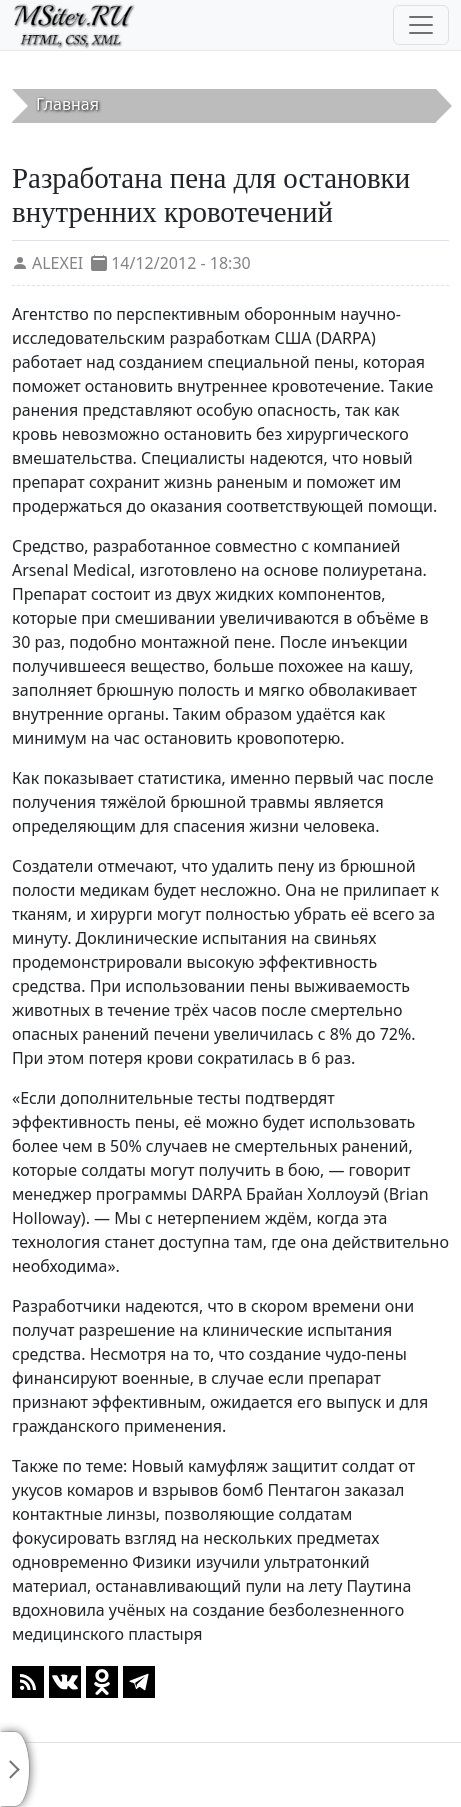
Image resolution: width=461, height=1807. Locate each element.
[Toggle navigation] (421, 25)
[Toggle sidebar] (15, 1769)
